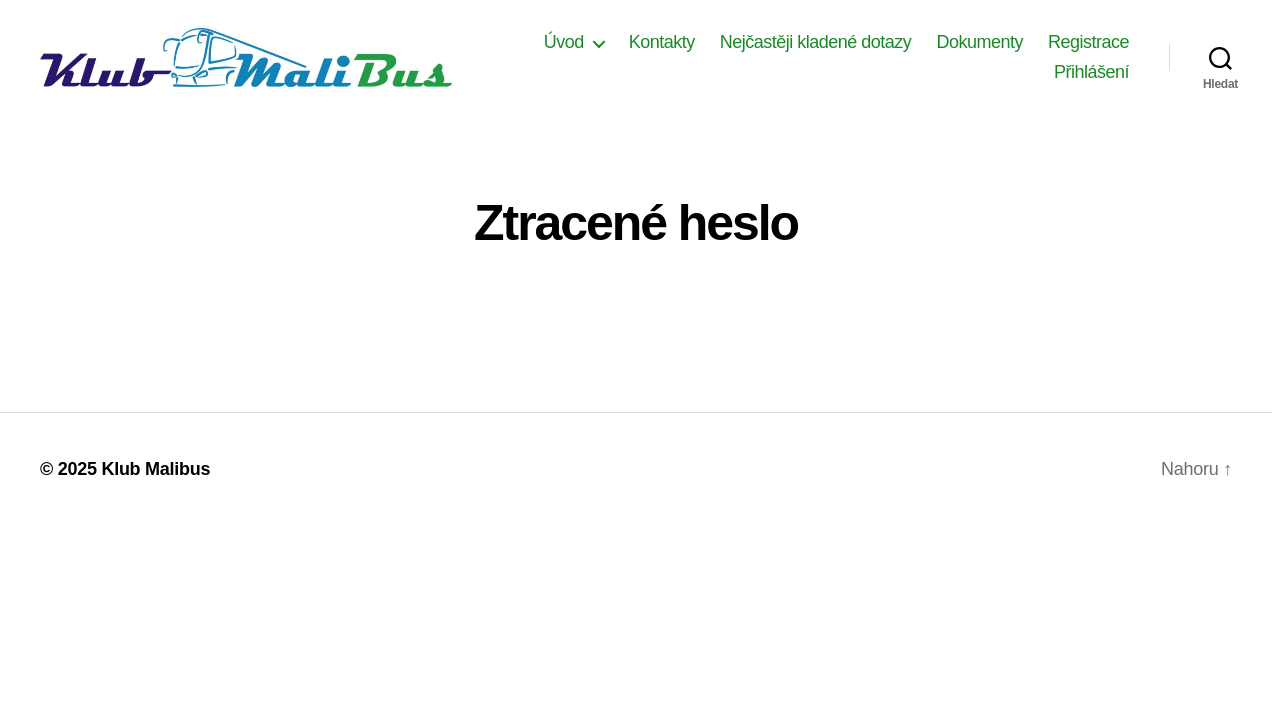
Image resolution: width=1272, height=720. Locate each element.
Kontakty (768, 49)
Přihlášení (1091, 79)
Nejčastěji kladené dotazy (922, 49)
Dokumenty (1085, 49)
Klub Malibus (155, 483)
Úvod (670, 49)
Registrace (988, 79)
